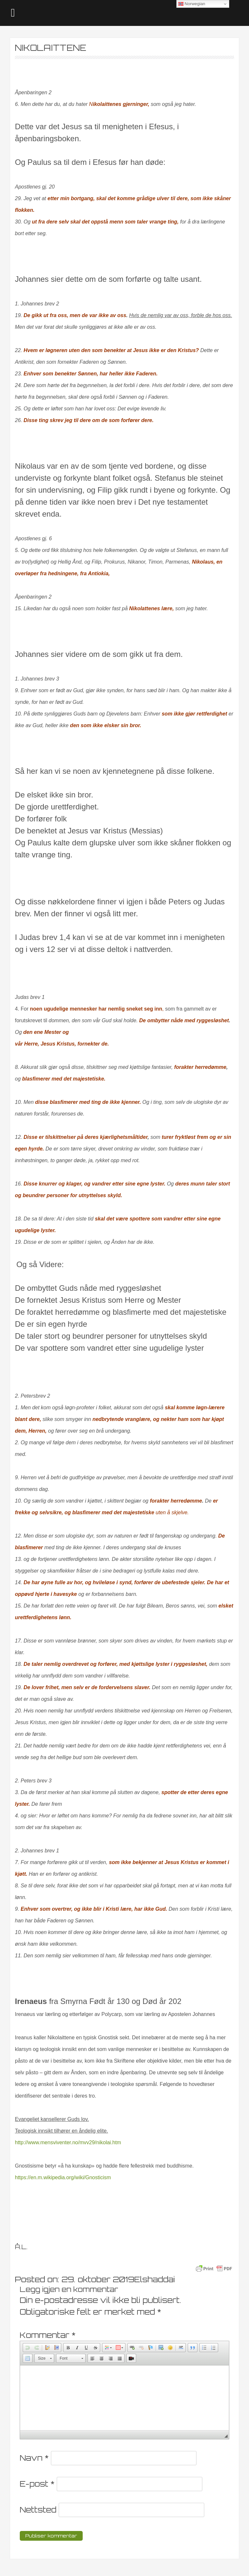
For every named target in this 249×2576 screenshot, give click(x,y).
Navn (34, 2458)
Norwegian (191, 3)
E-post (37, 2484)
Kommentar (48, 2335)
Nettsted (38, 2509)
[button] (27, 2347)
